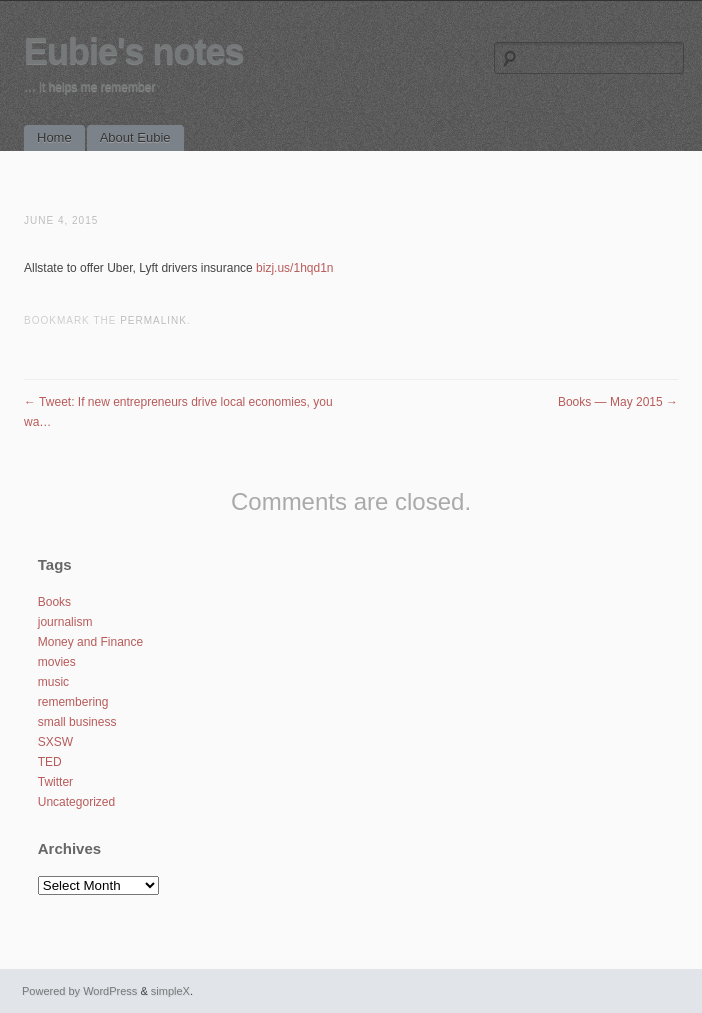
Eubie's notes (134, 51)
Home (54, 137)
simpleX (170, 991)
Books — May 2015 (618, 402)
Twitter (55, 782)
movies (57, 662)
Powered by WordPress (79, 991)
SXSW (55, 742)
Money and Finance (90, 642)
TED (50, 762)
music (53, 682)
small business (77, 722)
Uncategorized (76, 802)
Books (54, 602)
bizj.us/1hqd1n (294, 268)
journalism (65, 622)
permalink (153, 320)
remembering (73, 702)
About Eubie (135, 137)
